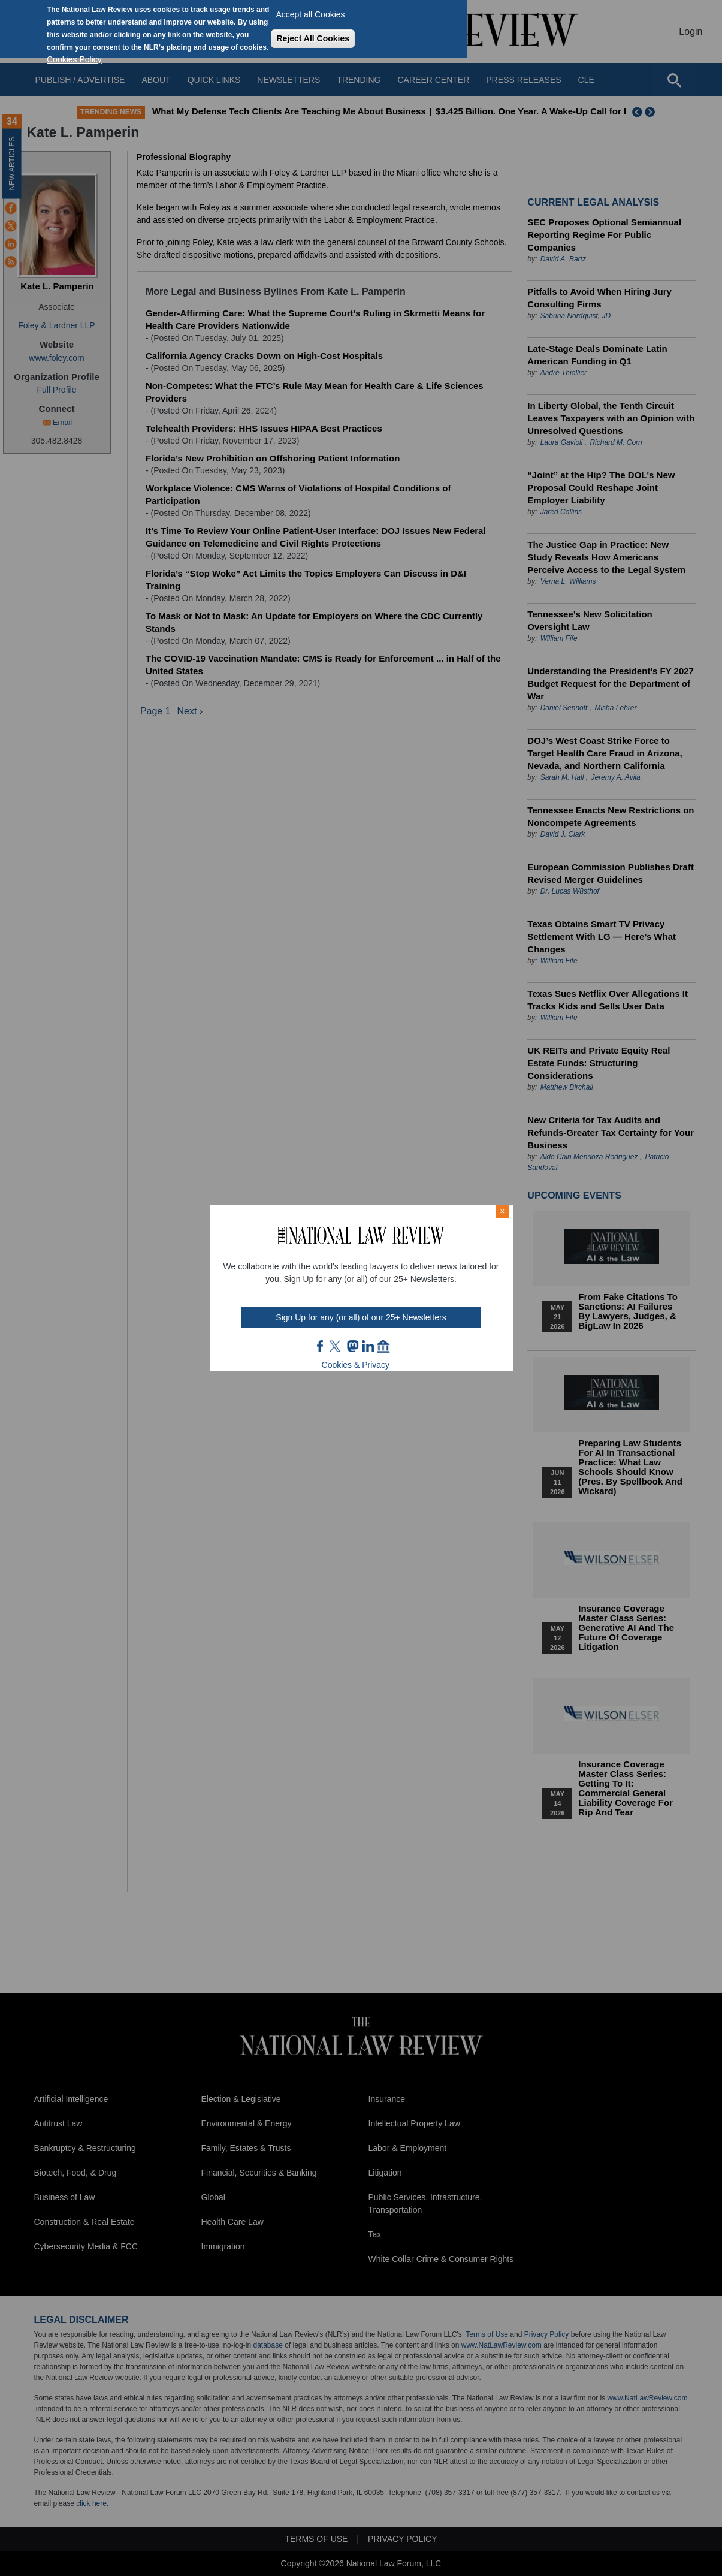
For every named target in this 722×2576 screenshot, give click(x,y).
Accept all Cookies (310, 14)
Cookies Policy (74, 59)
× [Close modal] (502, 1211)
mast (352, 1346)
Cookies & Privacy (356, 1365)
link (367, 1346)
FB (320, 1346)
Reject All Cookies (312, 38)
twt (336, 1346)
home (383, 1346)
